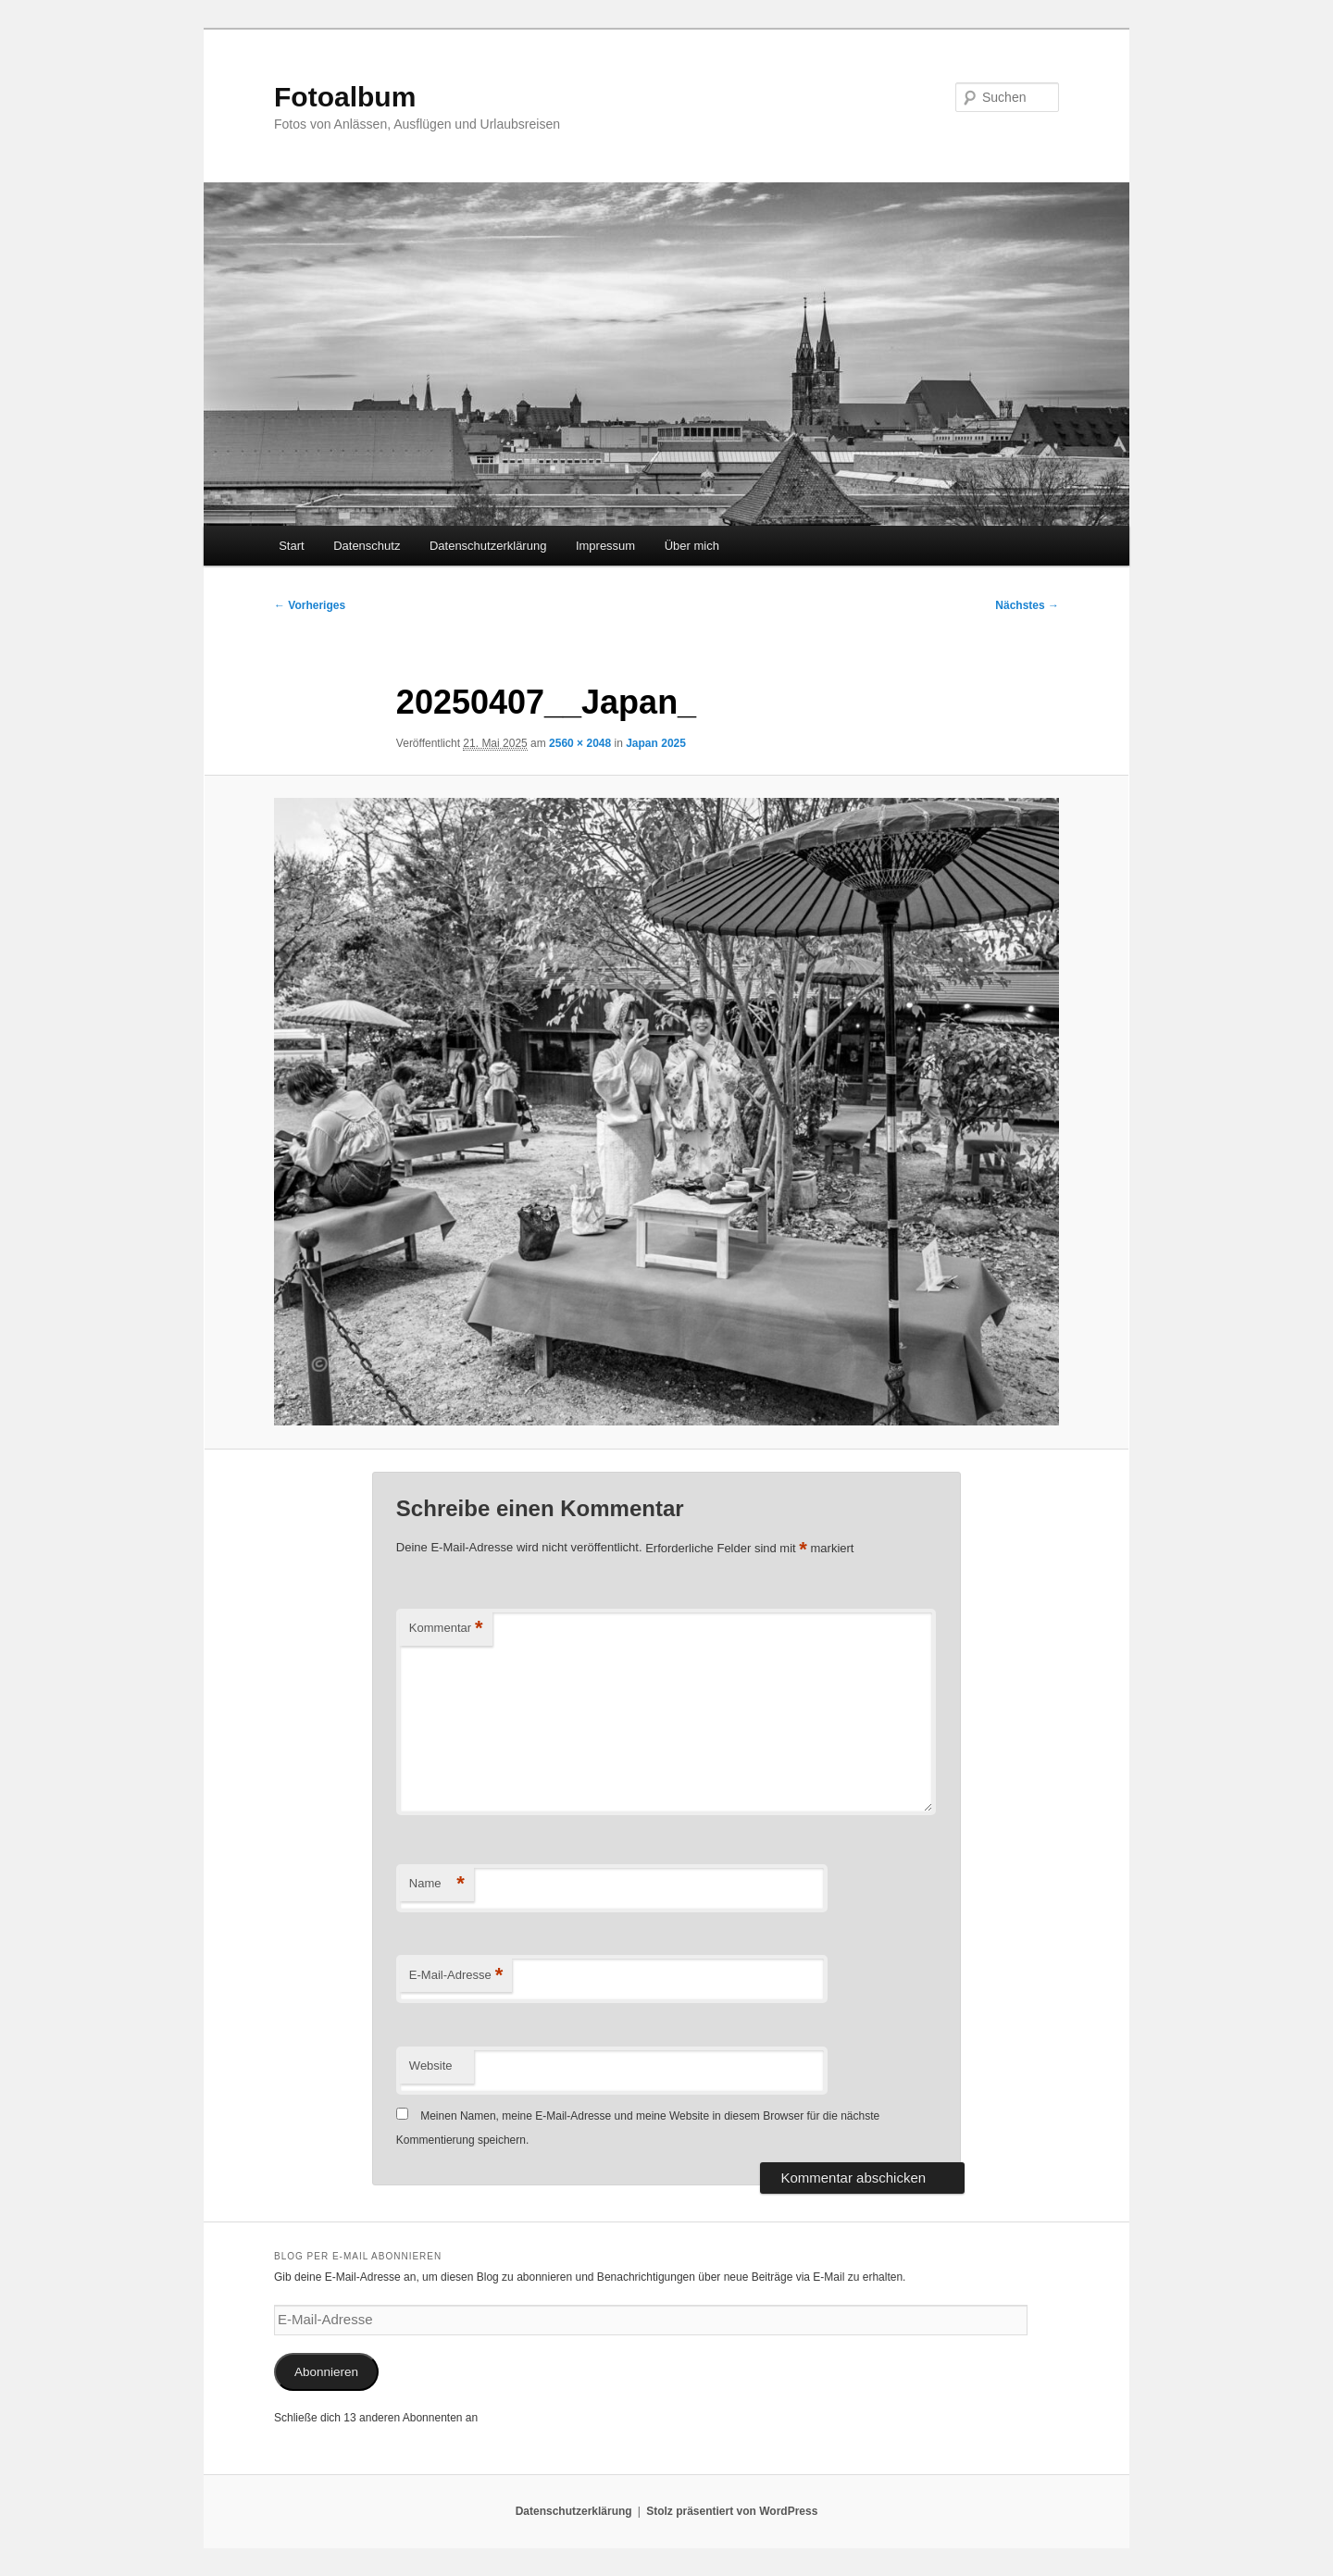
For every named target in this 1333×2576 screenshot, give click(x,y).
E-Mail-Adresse (456, 1975)
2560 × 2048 (580, 743)
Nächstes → (1027, 605)
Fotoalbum (345, 96)
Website (431, 2065)
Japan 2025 (656, 743)
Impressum (605, 546)
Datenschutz (366, 546)
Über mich (692, 546)
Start (291, 546)
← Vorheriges (309, 605)
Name (437, 1884)
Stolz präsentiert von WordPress (731, 2511)
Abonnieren (326, 2372)
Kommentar (446, 1628)
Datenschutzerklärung (488, 546)
